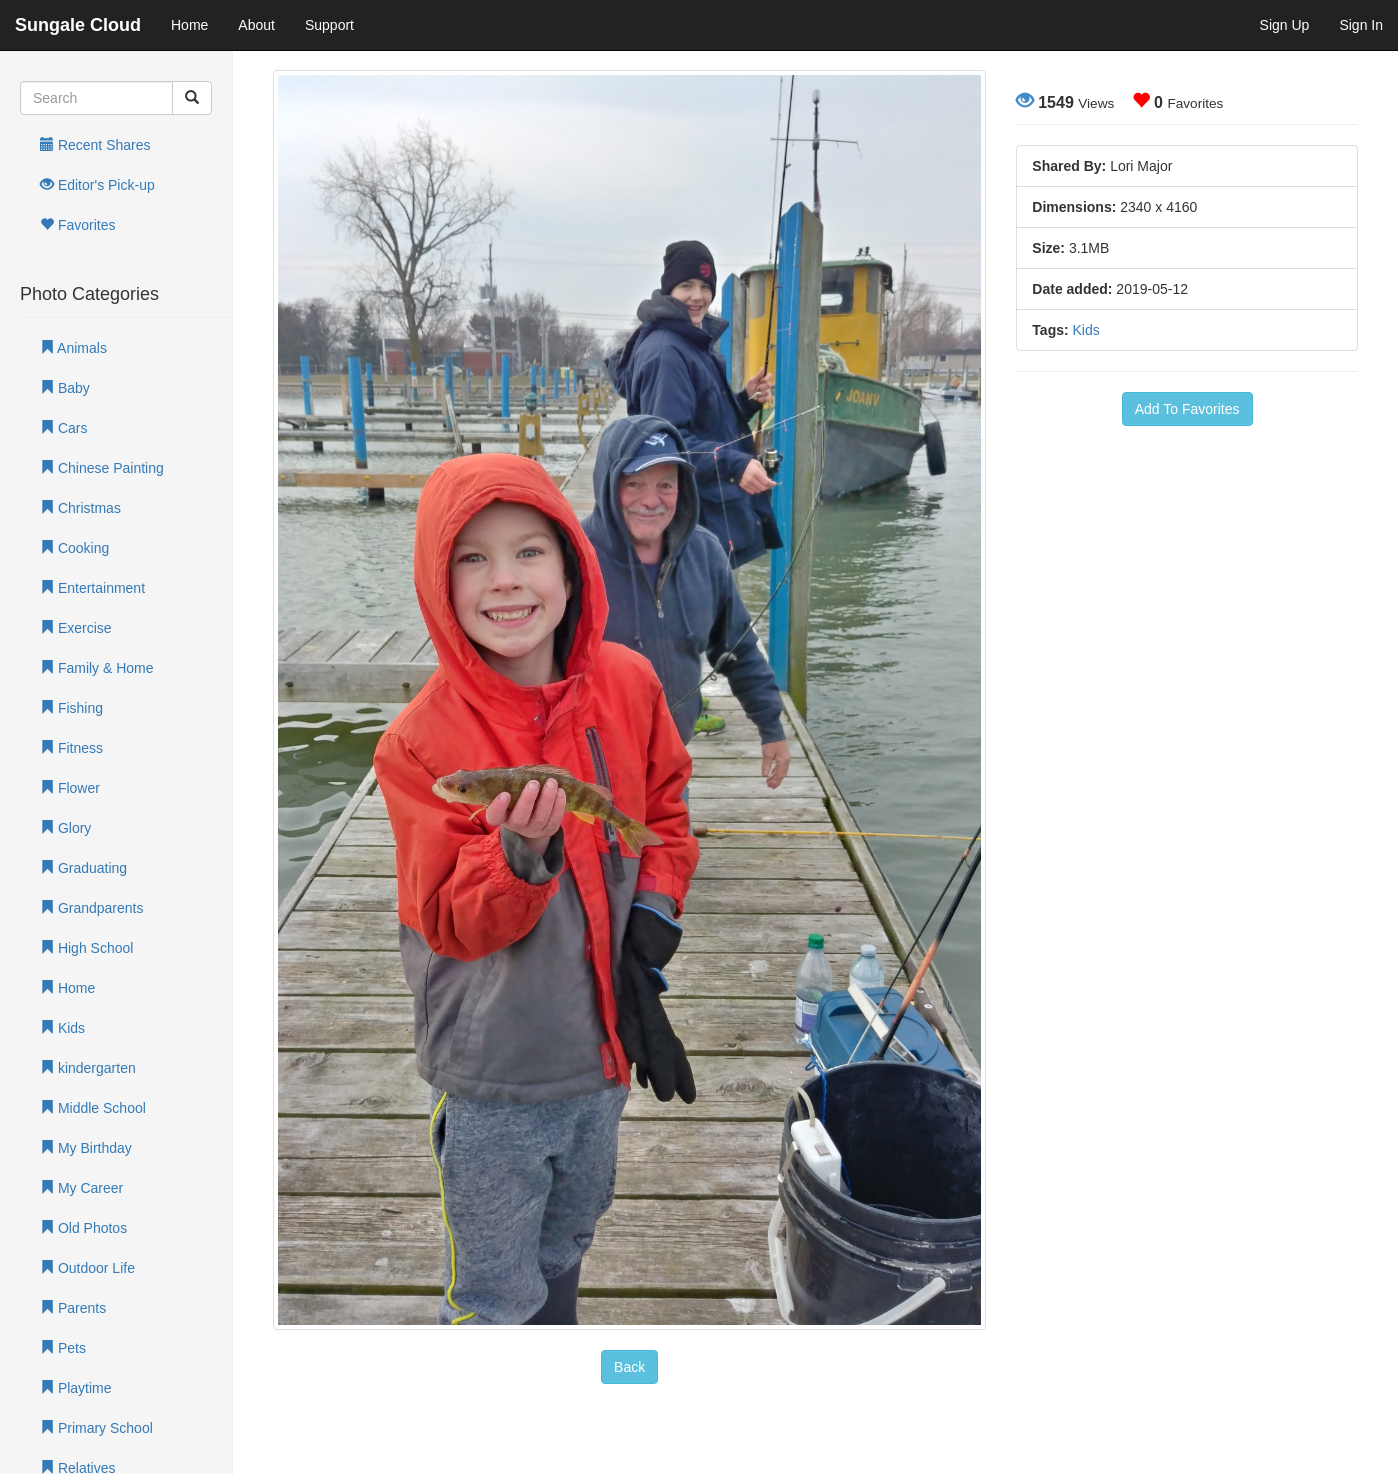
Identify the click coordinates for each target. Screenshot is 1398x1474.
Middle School (93, 1108)
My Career (81, 1188)
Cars (63, 428)
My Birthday (86, 1148)
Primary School (96, 1428)
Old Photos (83, 1228)
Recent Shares (95, 145)
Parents (73, 1308)
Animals (73, 348)
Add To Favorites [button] (1187, 409)
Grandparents (92, 908)
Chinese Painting (102, 468)
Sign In (1361, 25)
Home (189, 25)
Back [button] (629, 1367)
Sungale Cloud (78, 25)
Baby (65, 388)
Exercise (76, 628)
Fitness (71, 748)
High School (86, 948)
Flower (70, 788)
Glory (65, 828)
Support (329, 25)
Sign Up (1285, 25)
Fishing (71, 708)
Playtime (76, 1388)
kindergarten (88, 1068)
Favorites (77, 225)
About (256, 25)
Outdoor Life (87, 1268)
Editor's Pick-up (97, 185)
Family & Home (97, 668)
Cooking (74, 548)
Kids (62, 1028)
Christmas (80, 508)
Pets (63, 1348)
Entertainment (92, 588)
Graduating (83, 868)
